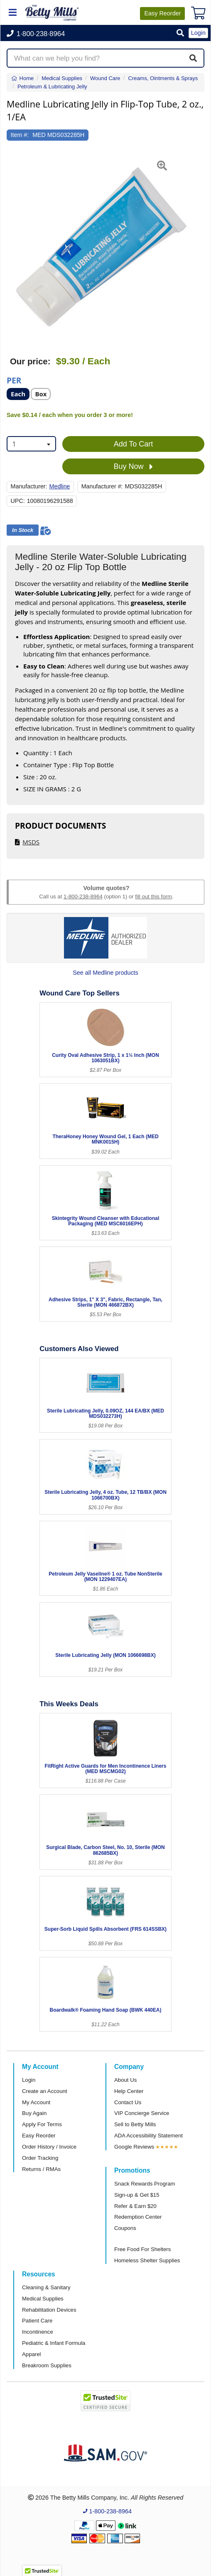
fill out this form (153, 896)
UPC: (18, 501)
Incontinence (37, 2332)
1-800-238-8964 (83, 896)
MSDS (30, 842)
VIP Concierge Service (141, 2113)
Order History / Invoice (49, 2147)
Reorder (162, 13)
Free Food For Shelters (142, 2249)
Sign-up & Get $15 (136, 2195)
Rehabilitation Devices (49, 2310)
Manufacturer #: (102, 486)
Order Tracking (40, 2158)
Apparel (31, 2354)
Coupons (125, 2228)
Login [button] (198, 32)
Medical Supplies (43, 2298)
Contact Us (127, 2102)
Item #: (20, 135)
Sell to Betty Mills (135, 2124)
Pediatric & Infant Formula (53, 2343)
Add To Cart (133, 444)
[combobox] (31, 443)
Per (14, 380)
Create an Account (44, 2091)
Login (28, 2080)
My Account (36, 2102)
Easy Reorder (39, 2135)
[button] (180, 33)
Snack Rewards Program (144, 2184)
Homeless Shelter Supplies (147, 2260)
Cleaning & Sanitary (46, 2287)
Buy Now (133, 466)
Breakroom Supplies (46, 2365)
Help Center (128, 2091)
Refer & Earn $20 (135, 2206)
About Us (125, 2080)
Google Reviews (134, 2147)
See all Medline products (105, 972)
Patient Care (37, 2320)
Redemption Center (138, 2217)
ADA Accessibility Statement (148, 2135)
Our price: (30, 361)
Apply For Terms (42, 2124)
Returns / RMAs (41, 2169)
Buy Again (34, 2113)
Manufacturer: (29, 486)
